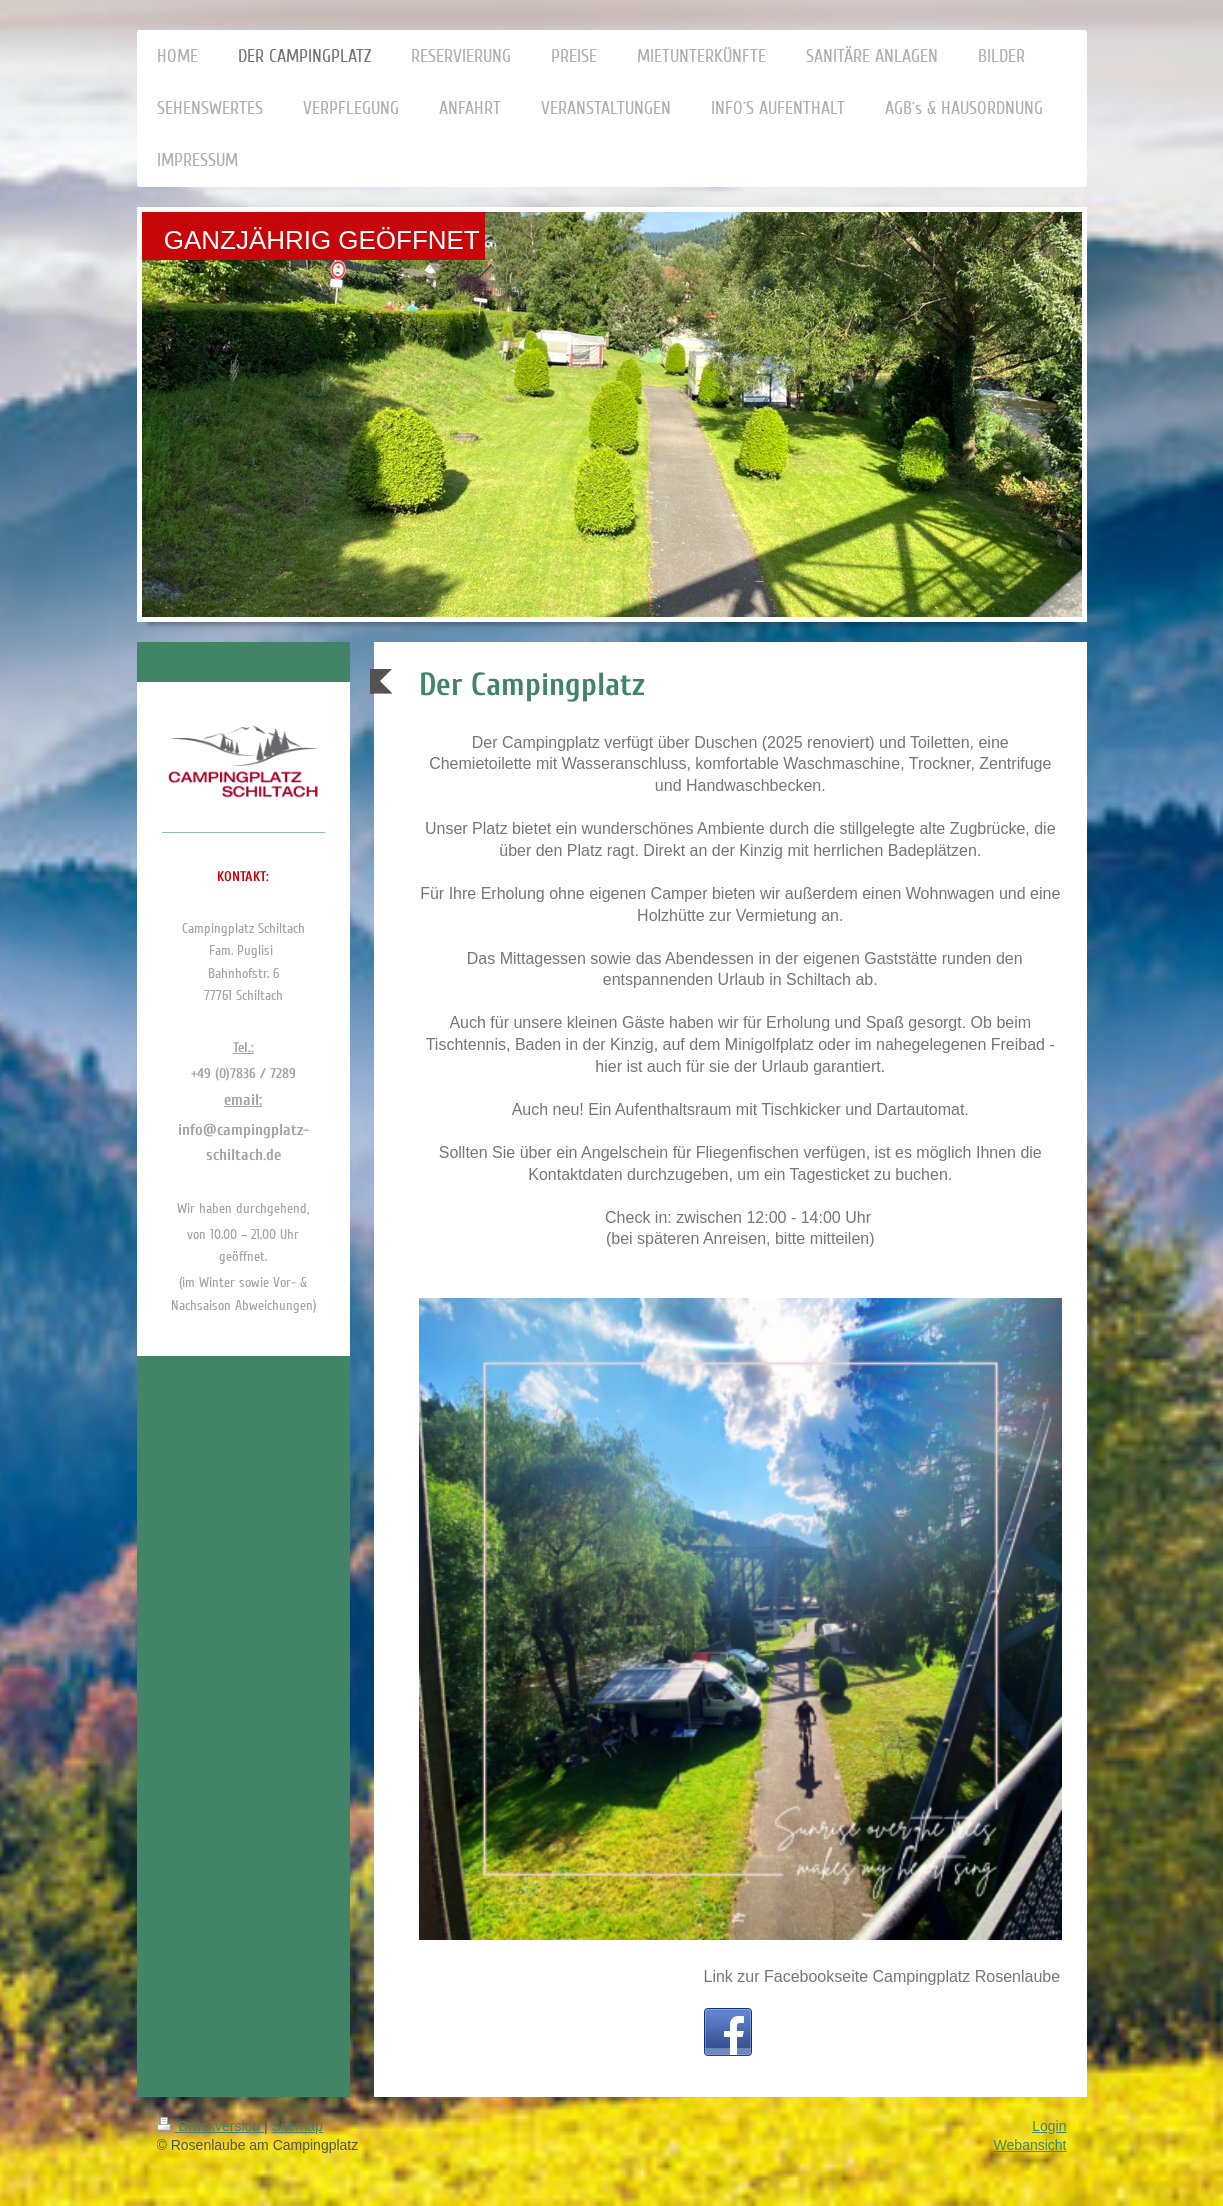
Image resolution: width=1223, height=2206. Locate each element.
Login (1049, 2126)
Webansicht (1030, 2145)
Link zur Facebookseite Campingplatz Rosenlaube (882, 1976)
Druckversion (210, 2126)
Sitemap (297, 2126)
